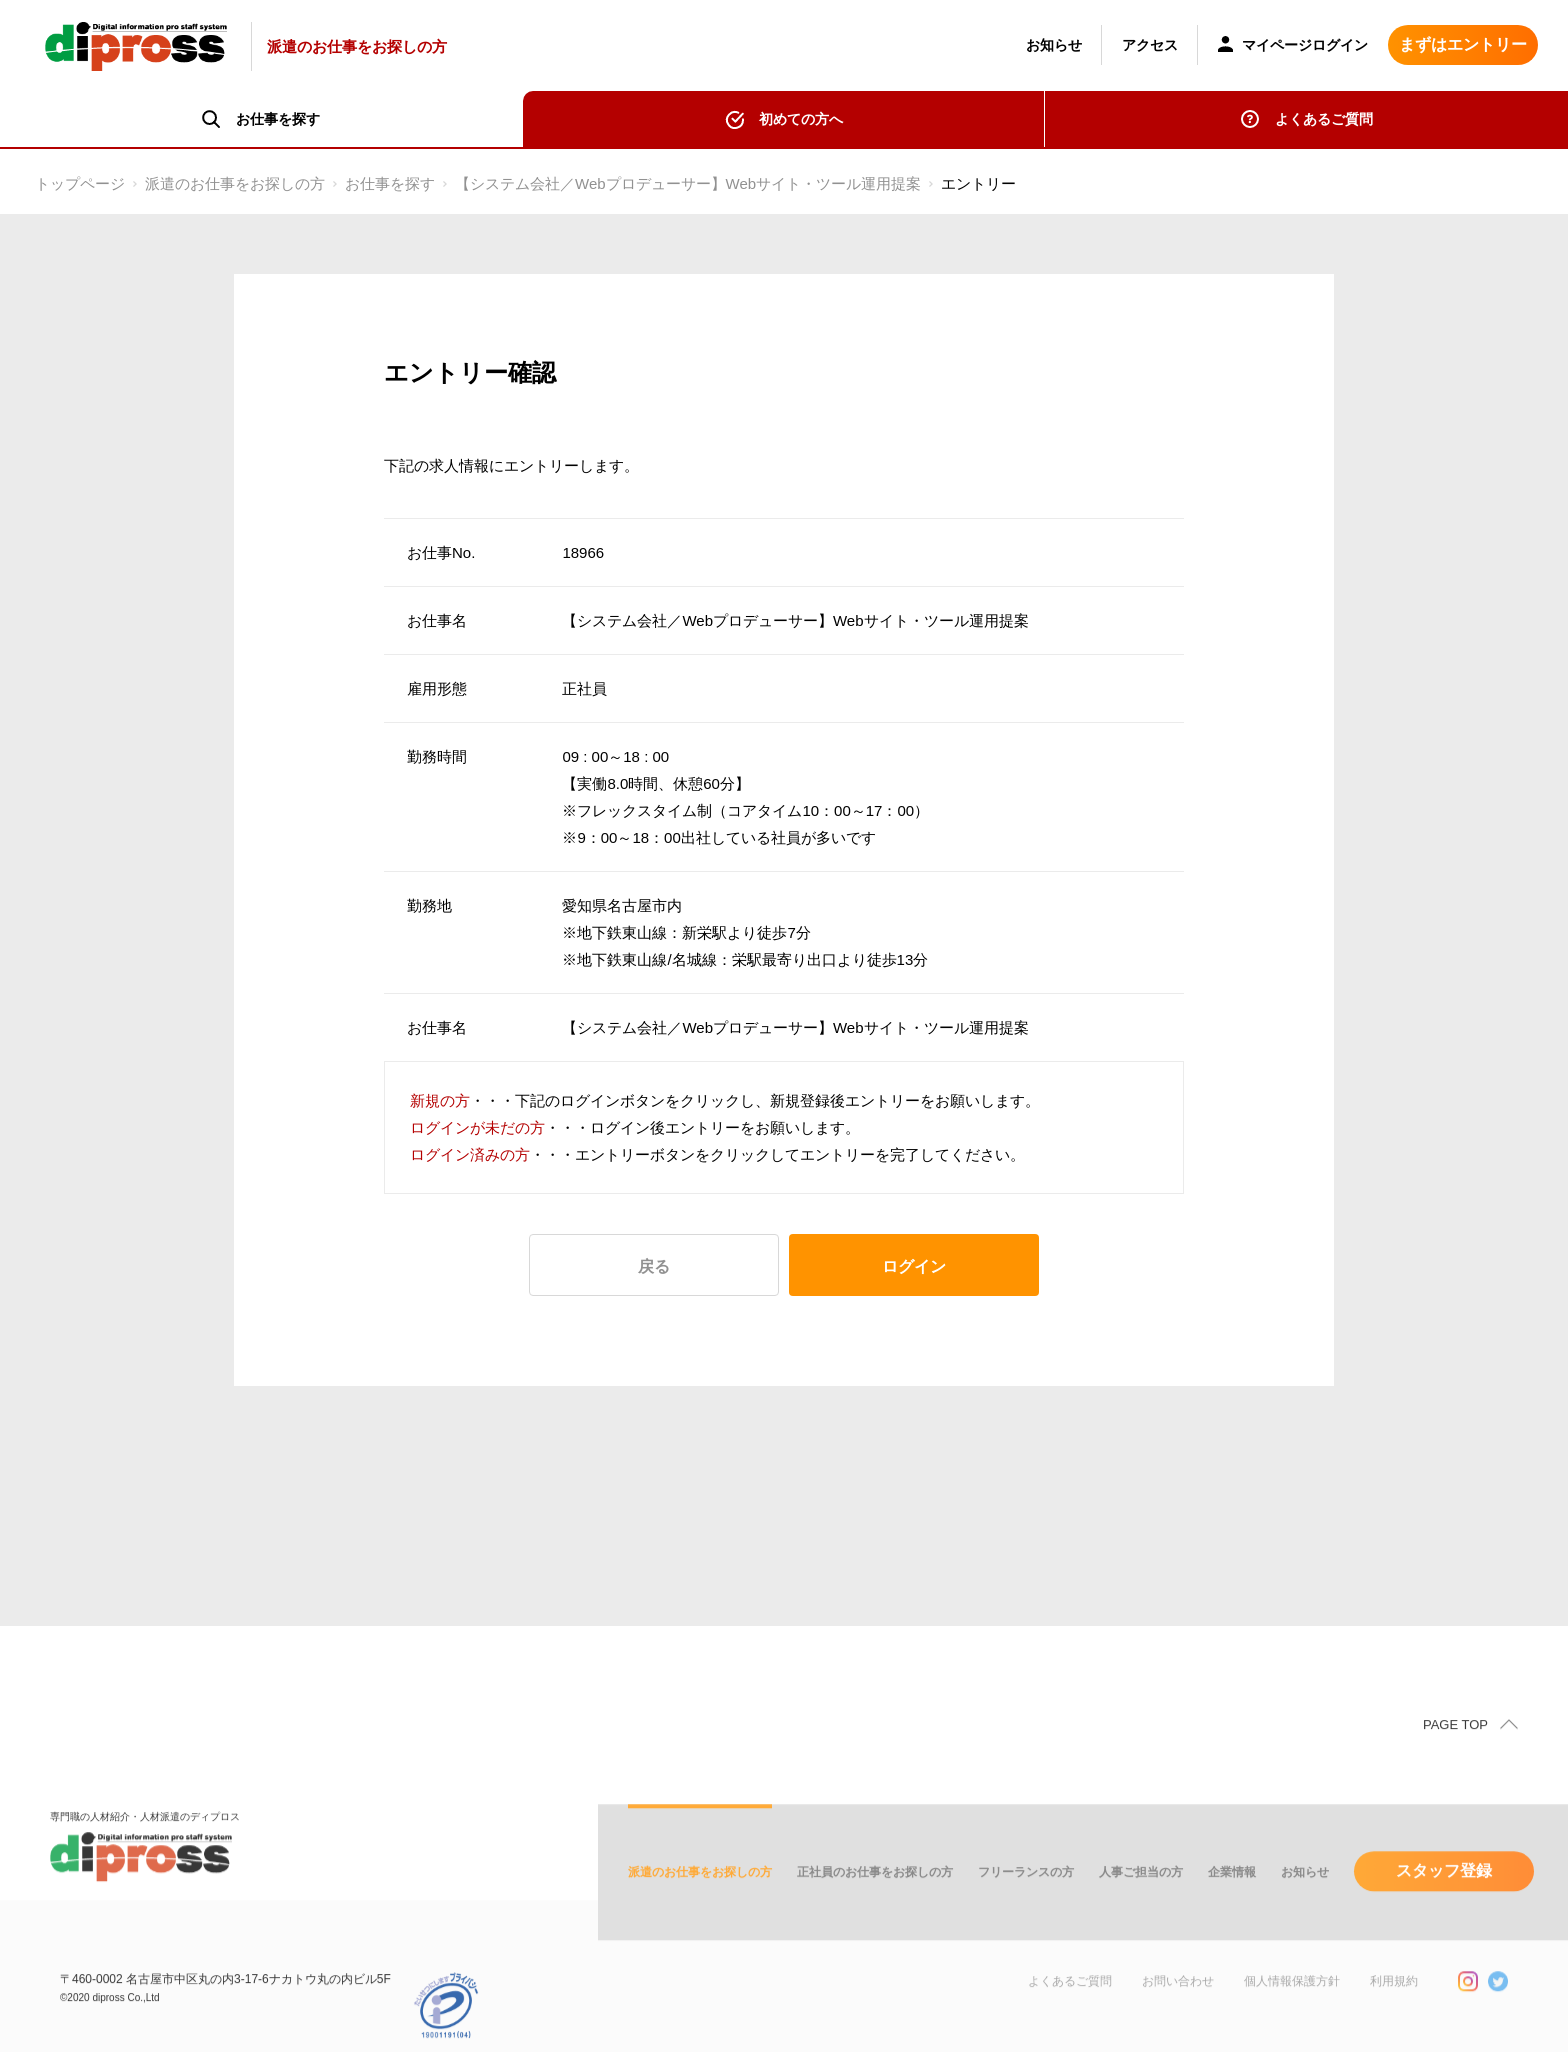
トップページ (80, 183)
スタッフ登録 (1444, 1906)
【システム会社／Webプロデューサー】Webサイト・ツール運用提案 (688, 183)
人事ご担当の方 (1141, 1908)
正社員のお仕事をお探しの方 (875, 1908)
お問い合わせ (1178, 2017)
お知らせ (1054, 45)
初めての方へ (801, 119)
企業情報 (1232, 1908)
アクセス (1150, 45)
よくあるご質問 (1324, 119)
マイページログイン (1293, 46)
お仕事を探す (390, 183)
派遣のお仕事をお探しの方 (235, 183)
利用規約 (1394, 2017)
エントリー (978, 183)
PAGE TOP (1455, 1760)
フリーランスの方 (1026, 1908)
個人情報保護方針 (1292, 2017)
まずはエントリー (1463, 44)
